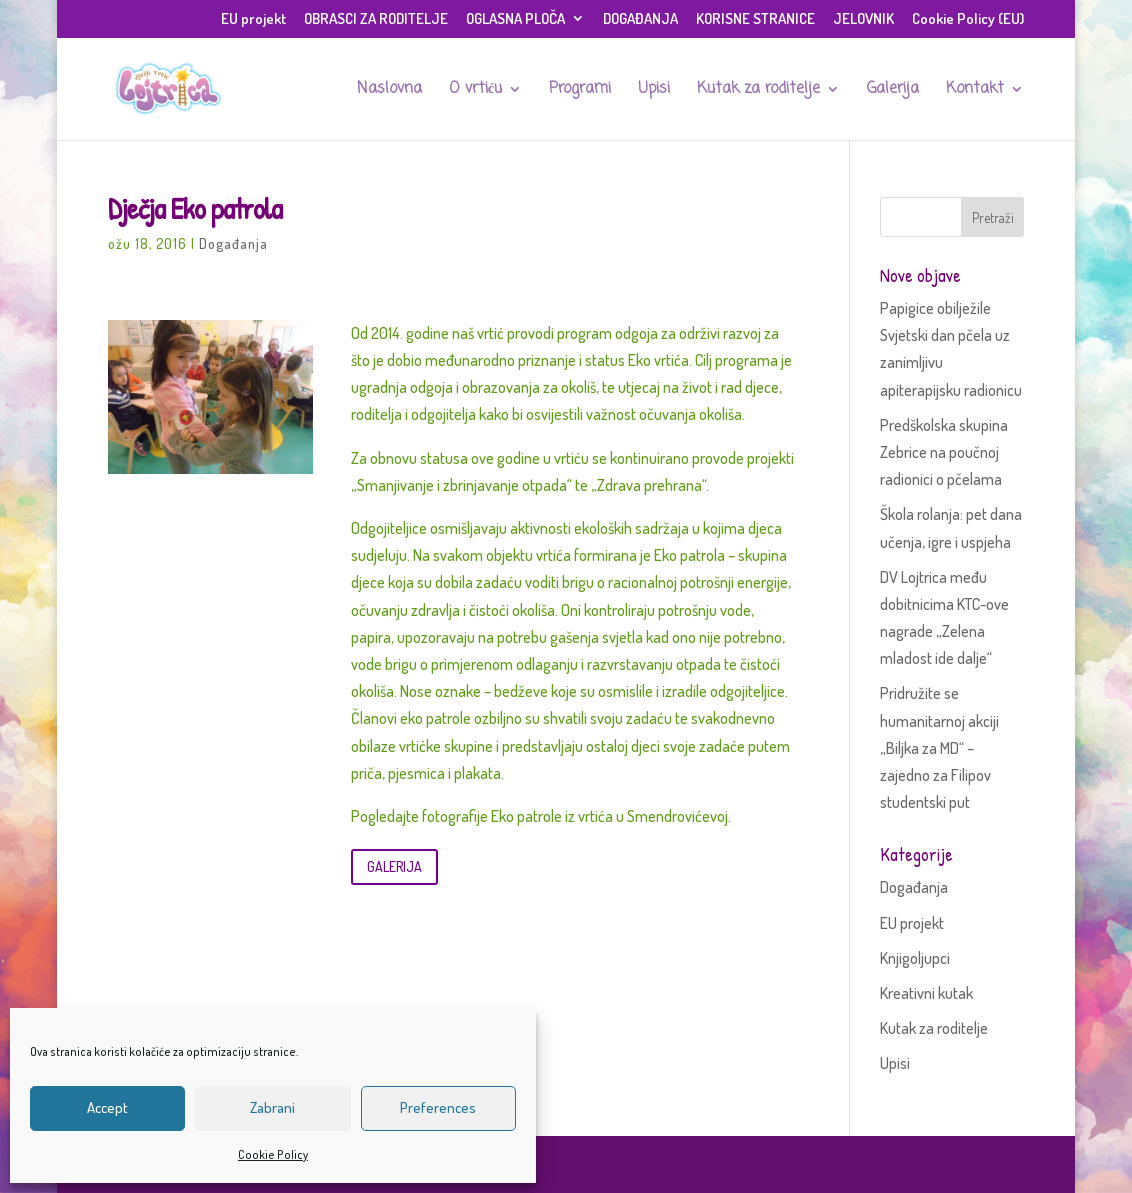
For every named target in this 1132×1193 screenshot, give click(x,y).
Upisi (654, 91)
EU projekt (253, 19)
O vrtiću (476, 91)
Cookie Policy (273, 1154)
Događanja (233, 243)
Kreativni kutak (926, 993)
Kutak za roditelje (758, 91)
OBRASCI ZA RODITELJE (376, 19)
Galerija (893, 91)
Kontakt (975, 91)
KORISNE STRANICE (755, 19)
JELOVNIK (863, 19)
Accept (107, 1107)
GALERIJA (394, 866)
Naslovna (389, 91)
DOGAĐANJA (640, 19)
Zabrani (272, 1107)
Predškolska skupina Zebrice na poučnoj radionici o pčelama (944, 452)
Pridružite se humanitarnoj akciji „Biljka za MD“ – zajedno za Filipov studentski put (939, 747)
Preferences (438, 1107)
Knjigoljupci (915, 958)
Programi (580, 91)
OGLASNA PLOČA (515, 19)
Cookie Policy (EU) (968, 19)
